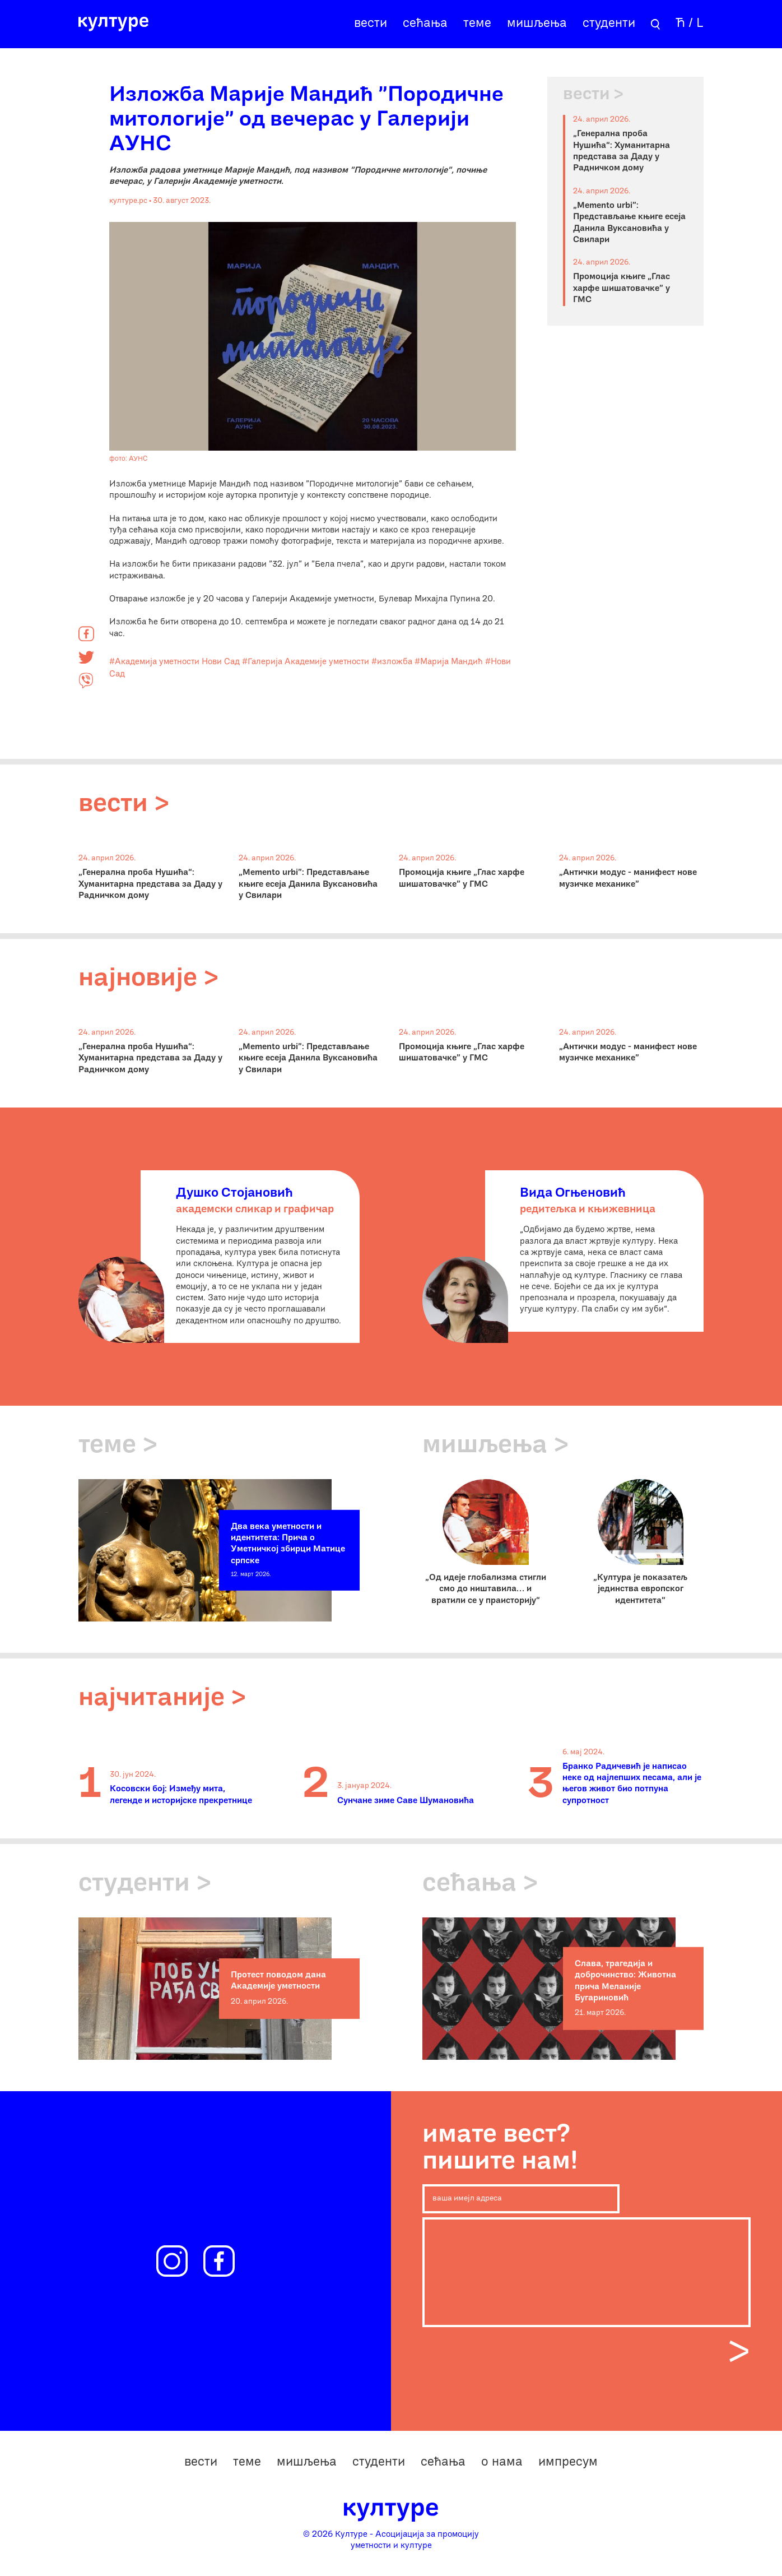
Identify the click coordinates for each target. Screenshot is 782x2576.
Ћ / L (690, 24)
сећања (425, 24)
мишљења (537, 24)
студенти (609, 24)
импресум (568, 2462)
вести (370, 24)
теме (477, 24)
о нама (502, 2462)
